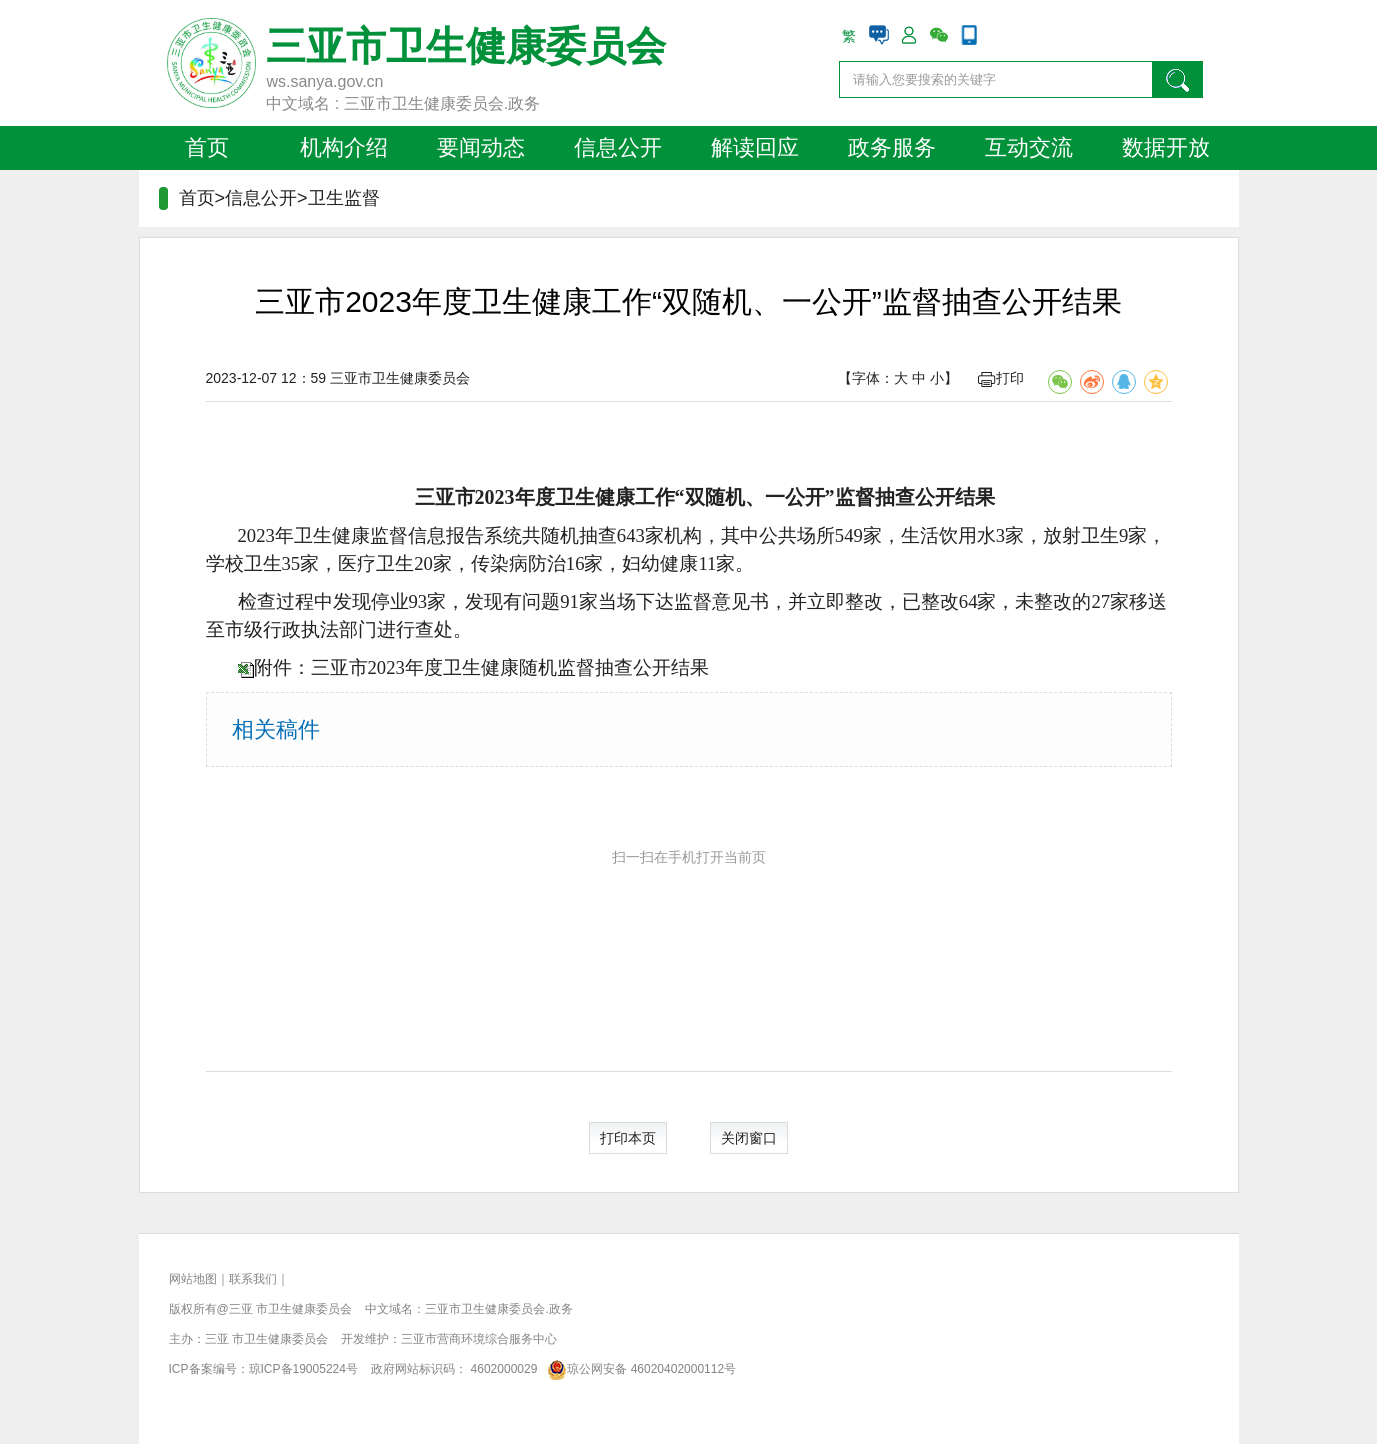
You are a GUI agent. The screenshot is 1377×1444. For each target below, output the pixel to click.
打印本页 (628, 1138)
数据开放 (1166, 147)
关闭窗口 (749, 1138)
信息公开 (618, 147)
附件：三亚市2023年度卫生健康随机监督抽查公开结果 (481, 667)
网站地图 (193, 1279)
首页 (207, 147)
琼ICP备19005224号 (303, 1369)
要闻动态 (481, 147)
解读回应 (755, 147)
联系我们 (253, 1279)
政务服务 (892, 147)
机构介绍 (344, 147)
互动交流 (1029, 147)
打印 (1001, 378)
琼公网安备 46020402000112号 (638, 1369)
